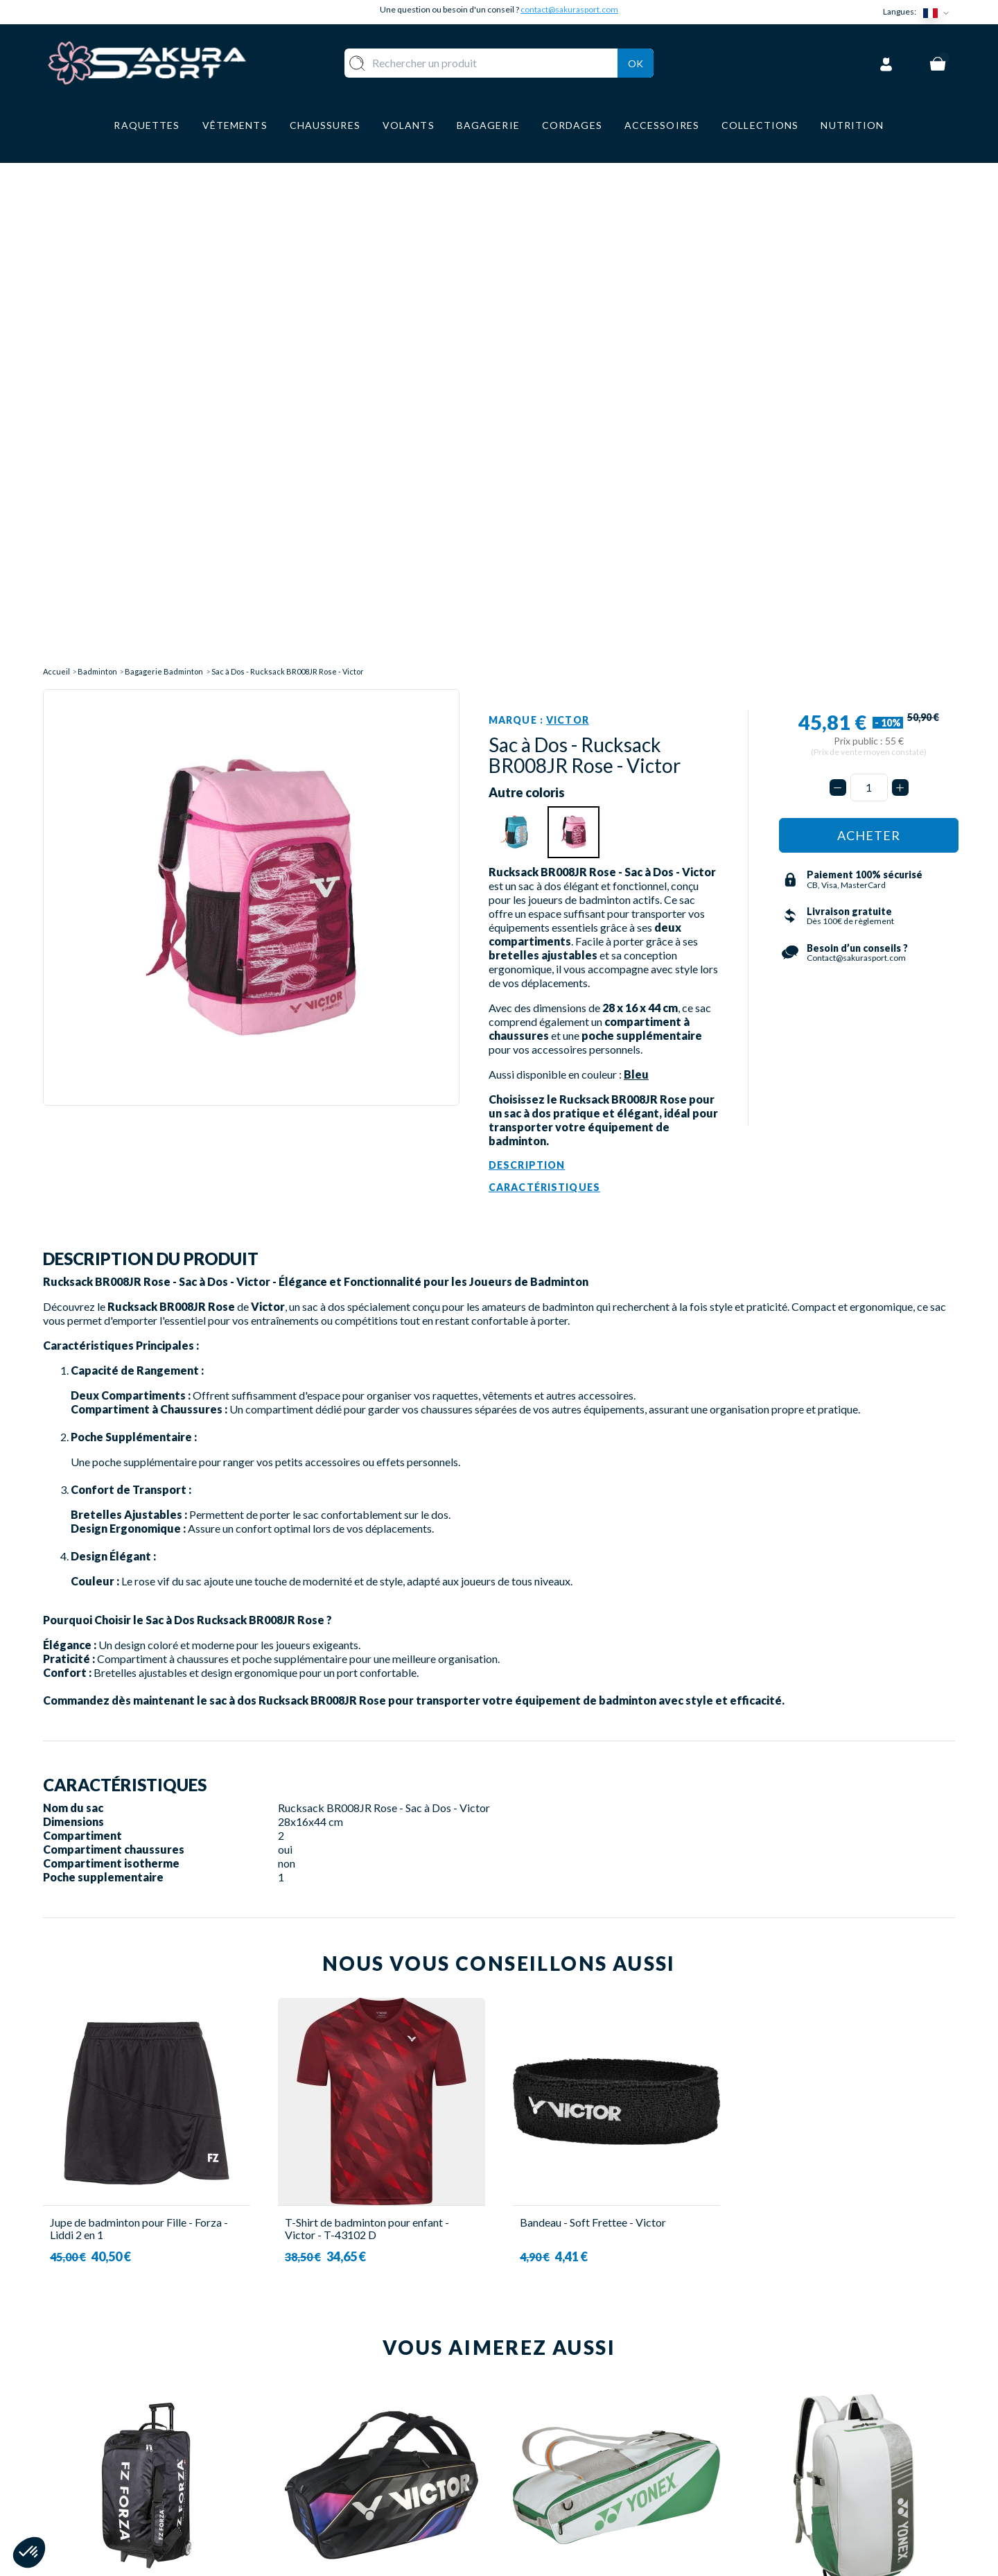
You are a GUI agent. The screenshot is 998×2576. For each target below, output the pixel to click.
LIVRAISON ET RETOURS (577, 2412)
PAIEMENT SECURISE (568, 2433)
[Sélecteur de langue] (939, 12)
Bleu (636, 568)
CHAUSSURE (365, 2453)
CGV (524, 2453)
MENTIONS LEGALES (566, 2474)
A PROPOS (541, 2392)
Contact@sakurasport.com (107, 2483)
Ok (635, 61)
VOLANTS (359, 2412)
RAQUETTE (363, 2392)
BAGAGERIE (364, 2474)
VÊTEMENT (362, 2433)
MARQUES (360, 2515)
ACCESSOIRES (370, 2494)
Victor (567, 214)
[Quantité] (869, 283)
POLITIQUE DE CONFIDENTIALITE (603, 2494)
